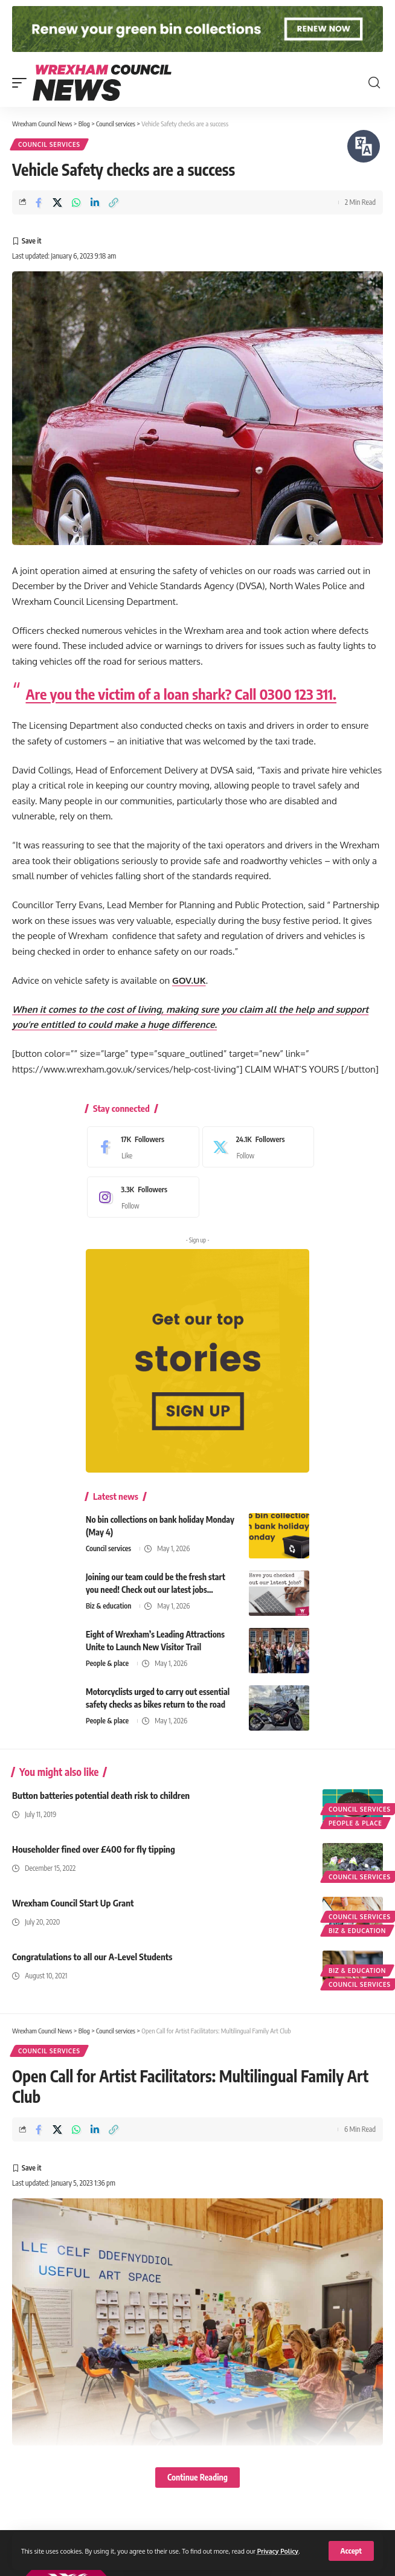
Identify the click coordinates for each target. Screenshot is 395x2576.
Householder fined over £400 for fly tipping (93, 1849)
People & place (107, 1663)
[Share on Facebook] (38, 202)
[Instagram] (140, 1197)
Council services (49, 144)
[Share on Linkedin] (94, 202)
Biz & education (108, 1605)
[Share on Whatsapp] (76, 202)
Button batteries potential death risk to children (101, 1795)
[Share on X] (57, 202)
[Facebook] (140, 1146)
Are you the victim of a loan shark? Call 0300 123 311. (181, 694)
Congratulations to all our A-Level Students (92, 1956)
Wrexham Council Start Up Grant (73, 1902)
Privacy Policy (277, 2551)
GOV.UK (189, 980)
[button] (351, 2551)
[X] (255, 1146)
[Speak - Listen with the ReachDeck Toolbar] (363, 146)
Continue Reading (197, 2477)
